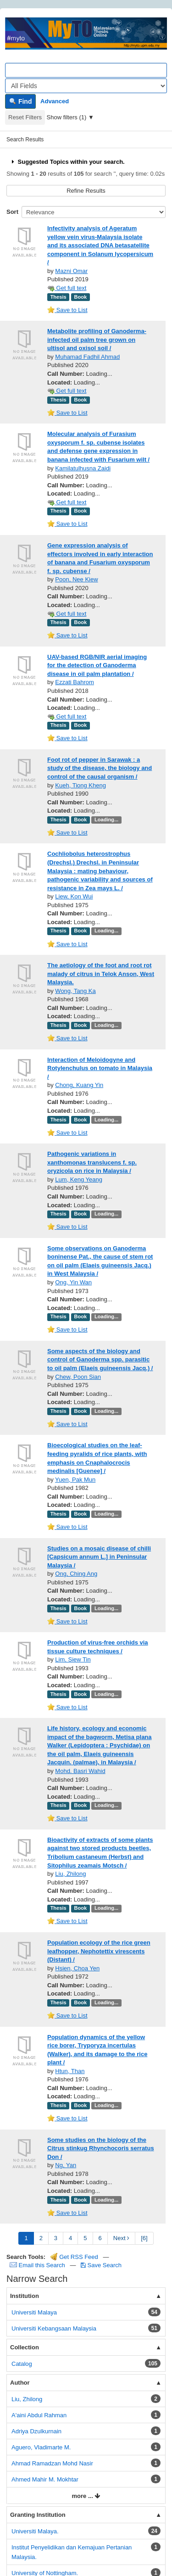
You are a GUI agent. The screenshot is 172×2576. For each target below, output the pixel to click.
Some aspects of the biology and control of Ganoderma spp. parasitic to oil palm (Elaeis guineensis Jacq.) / (100, 1360)
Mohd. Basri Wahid (80, 1771)
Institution (24, 2295)
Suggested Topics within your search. (67, 161)
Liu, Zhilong (70, 1873)
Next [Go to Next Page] (121, 2238)
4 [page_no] (70, 2238)
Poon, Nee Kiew (76, 579)
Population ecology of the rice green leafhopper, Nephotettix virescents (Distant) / (98, 1951)
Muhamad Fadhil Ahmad (87, 356)
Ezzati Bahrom (74, 682)
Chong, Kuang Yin (79, 1085)
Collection (24, 2347)
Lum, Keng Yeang (78, 1179)
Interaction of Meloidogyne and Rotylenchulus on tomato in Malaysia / (99, 1068)
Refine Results (86, 190)
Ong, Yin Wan (73, 1282)
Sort (12, 211)
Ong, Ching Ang (76, 1573)
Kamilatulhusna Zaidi (83, 468)
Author (20, 2382)
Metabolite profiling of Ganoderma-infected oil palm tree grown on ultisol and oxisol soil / (96, 339)
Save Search (101, 2265)
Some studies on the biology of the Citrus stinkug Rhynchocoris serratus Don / (100, 2148)
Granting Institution (38, 2514)
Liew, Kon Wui (74, 896)
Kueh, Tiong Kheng (80, 785)
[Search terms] (86, 70)
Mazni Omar (71, 271)
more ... (86, 2496)
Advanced (54, 101)
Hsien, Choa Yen (77, 1968)
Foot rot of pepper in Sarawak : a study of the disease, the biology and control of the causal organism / (99, 768)
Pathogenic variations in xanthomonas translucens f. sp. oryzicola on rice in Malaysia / (92, 1162)
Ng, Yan (65, 2165)
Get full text (66, 287)
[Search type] (86, 85)
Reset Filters (25, 117)
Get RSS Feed (74, 2256)
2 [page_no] (41, 2238)
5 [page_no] (85, 2238)
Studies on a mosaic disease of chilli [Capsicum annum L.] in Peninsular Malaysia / (99, 1557)
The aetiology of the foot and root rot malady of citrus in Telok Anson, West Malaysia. (100, 974)
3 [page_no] (55, 2238)
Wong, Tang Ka (75, 990)
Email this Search (38, 2265)
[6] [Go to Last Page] (144, 2238)
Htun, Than (69, 2071)
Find (20, 101)
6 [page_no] (100, 2238)
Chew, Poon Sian (78, 1376)
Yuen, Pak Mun (75, 1479)
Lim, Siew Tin (72, 1659)
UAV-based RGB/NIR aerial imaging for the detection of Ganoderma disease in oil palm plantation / (97, 665)
